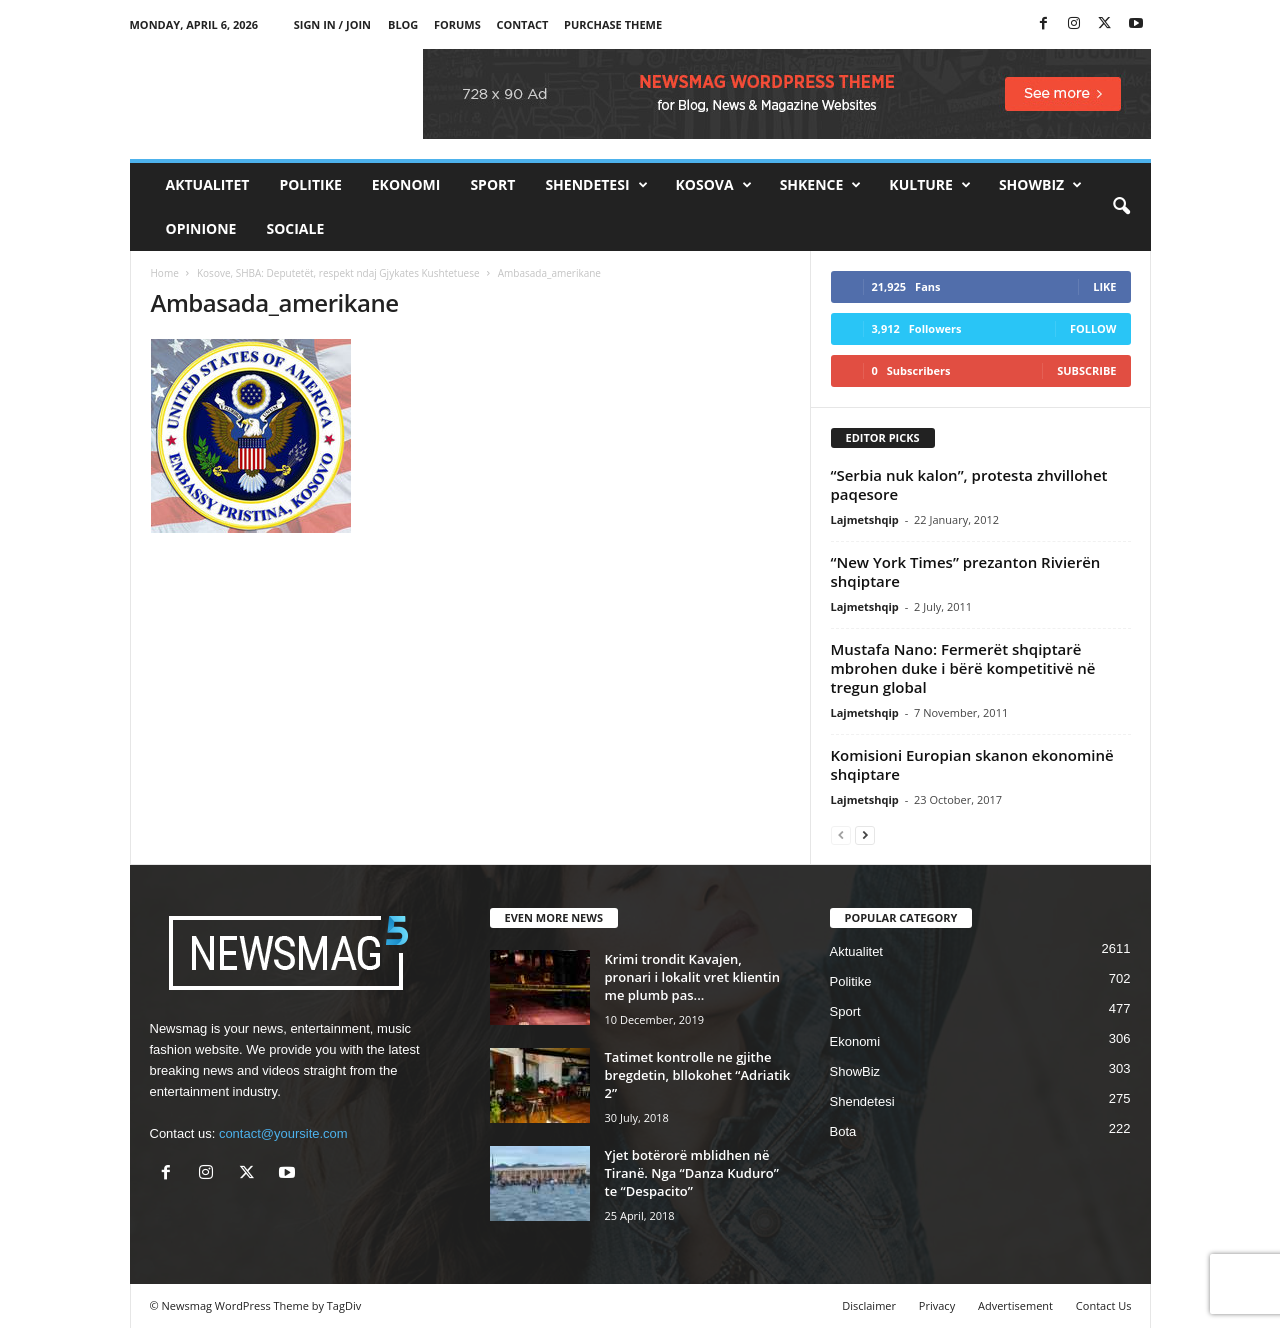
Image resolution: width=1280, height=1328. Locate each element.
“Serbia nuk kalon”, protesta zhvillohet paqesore (969, 484)
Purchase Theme (613, 24)
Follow (1093, 328)
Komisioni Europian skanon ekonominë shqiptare (972, 764)
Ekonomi (406, 184)
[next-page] (865, 834)
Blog (403, 24)
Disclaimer (869, 1305)
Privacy (937, 1305)
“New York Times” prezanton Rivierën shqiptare (966, 571)
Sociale (295, 228)
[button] (1121, 207)
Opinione (201, 228)
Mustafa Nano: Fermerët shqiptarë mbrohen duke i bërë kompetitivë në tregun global (963, 668)
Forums (457, 24)
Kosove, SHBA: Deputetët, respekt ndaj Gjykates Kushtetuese (338, 273)
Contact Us (1104, 1305)
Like (1104, 286)
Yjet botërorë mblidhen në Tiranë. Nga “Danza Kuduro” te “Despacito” (692, 1173)
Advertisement (1015, 1305)
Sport (492, 184)
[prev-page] (841, 834)
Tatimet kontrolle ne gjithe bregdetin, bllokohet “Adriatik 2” (698, 1075)
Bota (843, 1131)
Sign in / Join (332, 24)
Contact (522, 24)
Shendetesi (596, 185)
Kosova (714, 185)
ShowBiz (1040, 185)
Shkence (821, 185)
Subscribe (1086, 370)
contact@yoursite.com (283, 1133)
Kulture (930, 185)
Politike (310, 184)
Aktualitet (208, 184)
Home (165, 273)
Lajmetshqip (865, 519)
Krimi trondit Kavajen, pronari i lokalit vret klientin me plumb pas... (692, 977)
